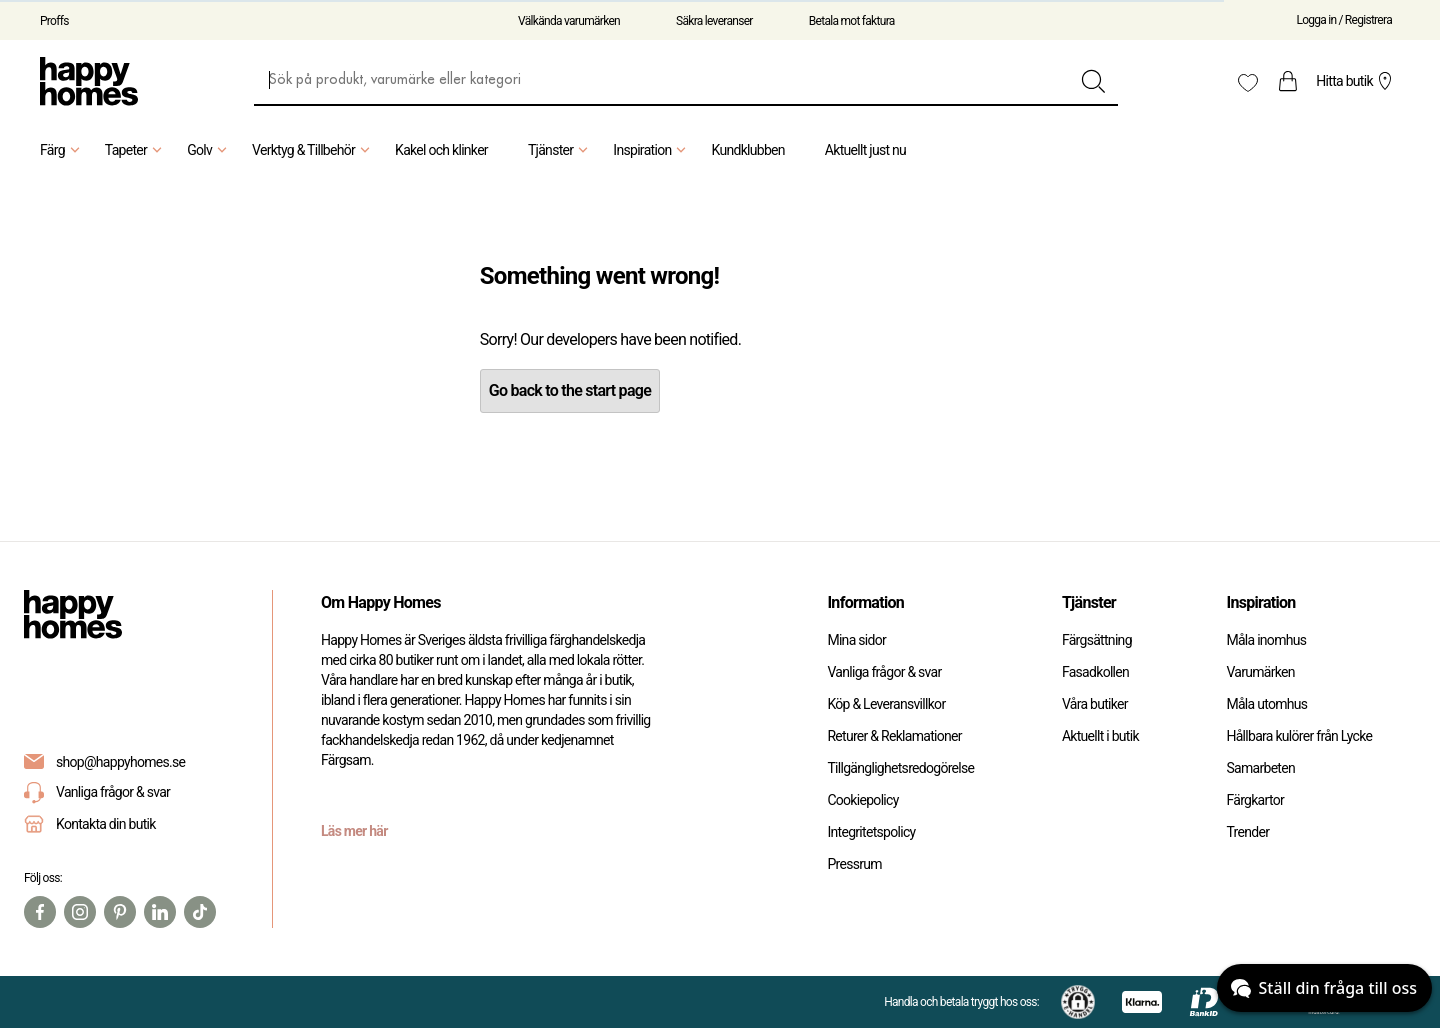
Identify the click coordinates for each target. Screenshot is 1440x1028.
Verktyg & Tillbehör (313, 150)
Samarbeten (1260, 768)
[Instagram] (80, 912)
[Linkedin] (160, 912)
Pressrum (854, 864)
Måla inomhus (1266, 640)
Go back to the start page (570, 390)
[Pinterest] (120, 912)
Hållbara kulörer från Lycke (1299, 736)
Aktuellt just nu (865, 150)
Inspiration (652, 150)
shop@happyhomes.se (120, 762)
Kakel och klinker (441, 150)
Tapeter (136, 150)
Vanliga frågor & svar (97, 792)
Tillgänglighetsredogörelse (900, 768)
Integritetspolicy (871, 832)
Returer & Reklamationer (894, 736)
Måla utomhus (1266, 704)
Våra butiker (1095, 704)
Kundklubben (747, 150)
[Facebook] (40, 912)
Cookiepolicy (862, 800)
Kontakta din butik (106, 824)
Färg (62, 150)
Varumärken (1260, 672)
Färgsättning (1097, 640)
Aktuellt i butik (1100, 736)
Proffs (54, 21)
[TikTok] (200, 912)
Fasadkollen (1095, 672)
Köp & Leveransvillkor (886, 704)
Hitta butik (1356, 81)
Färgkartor (1255, 800)
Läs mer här (354, 831)
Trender (1247, 832)
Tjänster (560, 150)
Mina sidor (856, 640)
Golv (209, 150)
